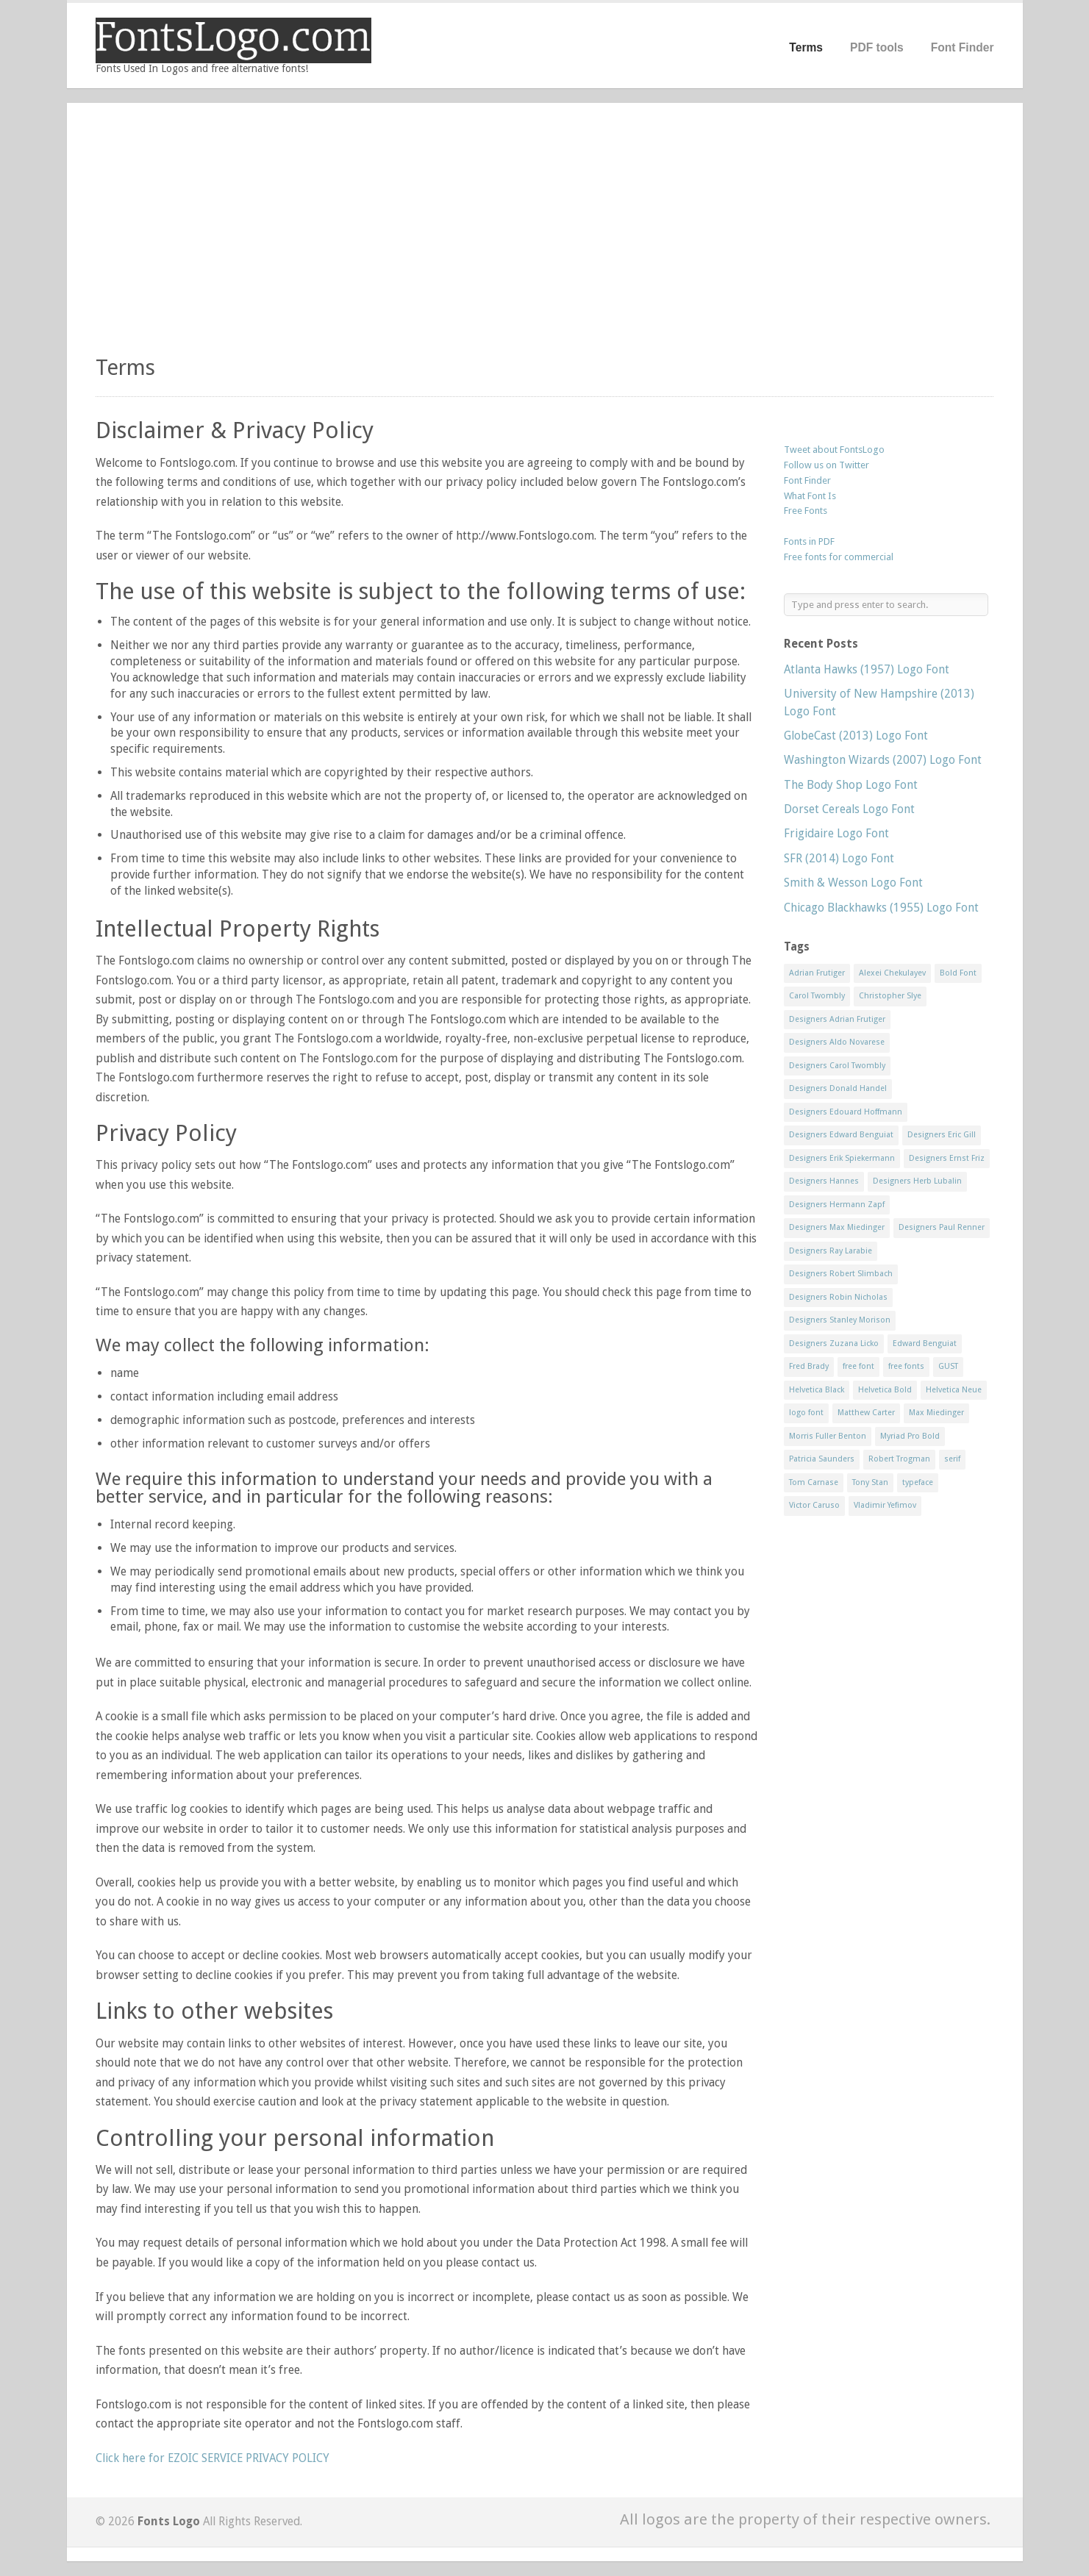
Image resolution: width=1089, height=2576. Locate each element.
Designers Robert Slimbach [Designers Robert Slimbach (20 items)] (841, 1273)
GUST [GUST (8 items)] (948, 1366)
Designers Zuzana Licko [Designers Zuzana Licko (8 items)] (834, 1343)
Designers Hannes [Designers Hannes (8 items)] (824, 1181)
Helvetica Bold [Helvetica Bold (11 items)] (885, 1390)
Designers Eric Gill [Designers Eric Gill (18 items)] (941, 1134)
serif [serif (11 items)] (952, 1459)
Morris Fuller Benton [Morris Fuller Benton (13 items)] (827, 1436)
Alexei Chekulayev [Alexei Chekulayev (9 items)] (892, 973)
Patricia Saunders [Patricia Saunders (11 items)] (821, 1459)
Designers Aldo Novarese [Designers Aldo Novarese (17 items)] (837, 1042)
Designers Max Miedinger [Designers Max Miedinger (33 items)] (837, 1227)
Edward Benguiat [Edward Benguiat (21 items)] (925, 1343)
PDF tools (877, 47)
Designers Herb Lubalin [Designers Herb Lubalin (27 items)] (917, 1181)
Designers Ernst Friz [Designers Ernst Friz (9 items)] (947, 1158)
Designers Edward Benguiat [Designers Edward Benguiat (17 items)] (841, 1134)
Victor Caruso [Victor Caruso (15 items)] (814, 1505)
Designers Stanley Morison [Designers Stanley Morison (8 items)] (839, 1320)
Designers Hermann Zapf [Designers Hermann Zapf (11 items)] (837, 1204)
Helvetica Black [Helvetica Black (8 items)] (816, 1390)
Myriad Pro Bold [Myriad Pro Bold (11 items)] (910, 1436)
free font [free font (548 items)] (858, 1366)
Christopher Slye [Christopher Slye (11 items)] (890, 996)
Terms (806, 47)
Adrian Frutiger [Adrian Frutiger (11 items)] (817, 973)
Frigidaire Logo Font (836, 833)
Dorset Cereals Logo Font (849, 809)
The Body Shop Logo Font (851, 785)
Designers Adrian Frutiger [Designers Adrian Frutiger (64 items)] (837, 1019)
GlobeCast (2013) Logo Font (856, 736)
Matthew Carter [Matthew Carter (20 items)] (866, 1412)
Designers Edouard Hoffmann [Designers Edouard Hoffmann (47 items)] (845, 1112)
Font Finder (962, 47)
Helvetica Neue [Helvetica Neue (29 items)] (954, 1390)
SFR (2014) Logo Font (839, 858)
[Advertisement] (545, 235)
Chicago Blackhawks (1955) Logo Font (881, 908)
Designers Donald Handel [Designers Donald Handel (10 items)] (838, 1088)
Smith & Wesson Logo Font (853, 883)
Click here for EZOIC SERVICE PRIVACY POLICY (212, 2458)
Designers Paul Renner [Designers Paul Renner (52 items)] (942, 1227)
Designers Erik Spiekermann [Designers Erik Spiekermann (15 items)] (842, 1158)
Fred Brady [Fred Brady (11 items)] (809, 1366)
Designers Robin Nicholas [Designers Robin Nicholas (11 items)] (838, 1297)
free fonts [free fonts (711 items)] (906, 1366)
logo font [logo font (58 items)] (806, 1412)
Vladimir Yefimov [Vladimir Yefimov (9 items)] (885, 1505)
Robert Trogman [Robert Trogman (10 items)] (899, 1459)
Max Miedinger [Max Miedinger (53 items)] (936, 1412)
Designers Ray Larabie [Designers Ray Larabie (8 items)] (830, 1251)
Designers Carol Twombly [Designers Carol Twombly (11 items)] (837, 1065)
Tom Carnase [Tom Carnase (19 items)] (813, 1482)
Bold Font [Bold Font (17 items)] (958, 973)
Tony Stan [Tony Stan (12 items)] (870, 1482)
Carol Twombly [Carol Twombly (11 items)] (817, 996)
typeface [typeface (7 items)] (917, 1482)
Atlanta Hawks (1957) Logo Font (866, 669)
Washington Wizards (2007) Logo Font (883, 760)
